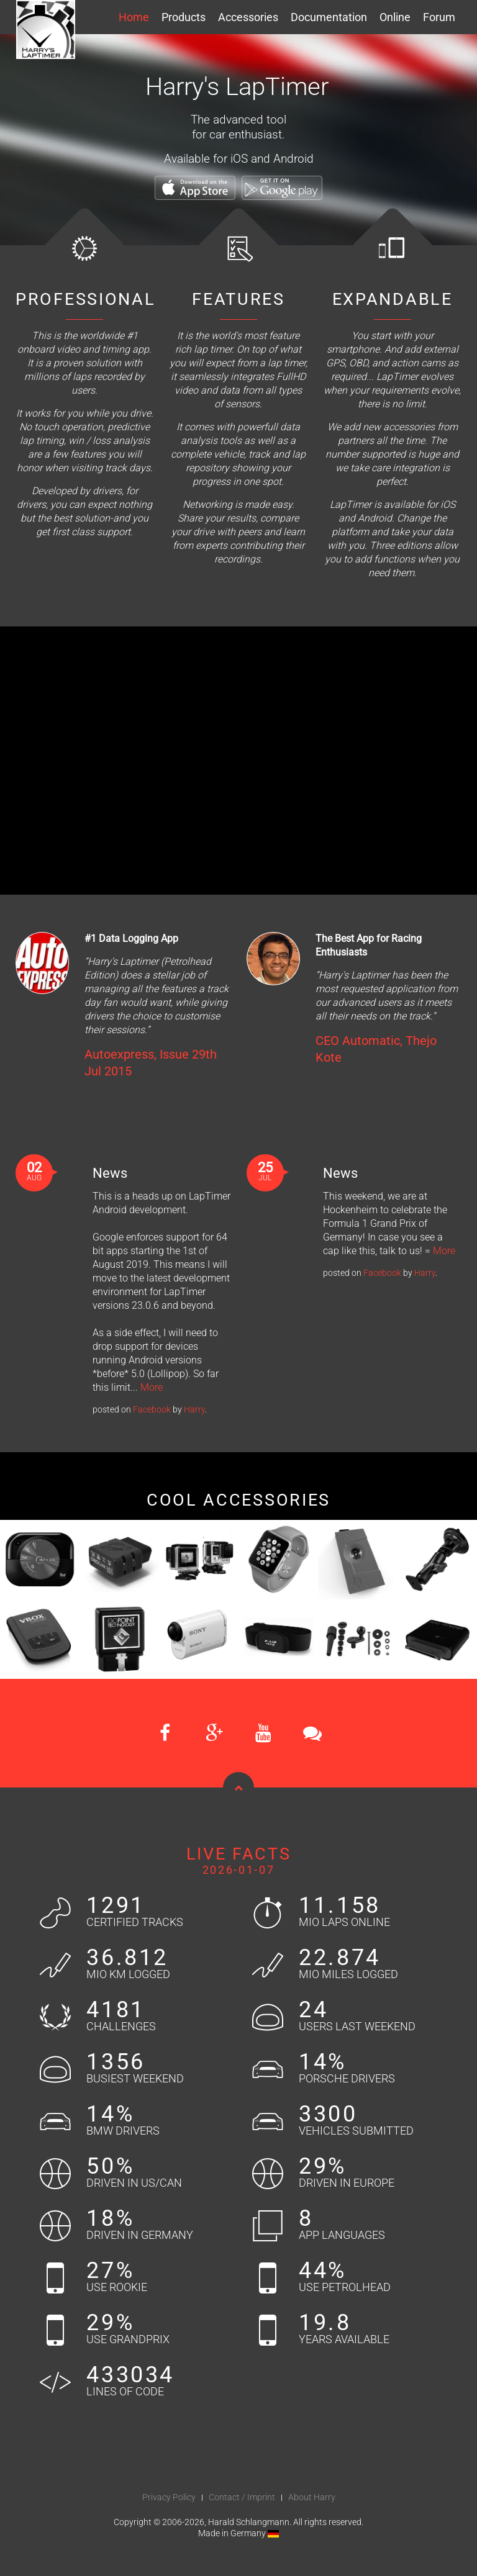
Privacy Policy (169, 2497)
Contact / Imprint (242, 2497)
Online (395, 17)
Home (134, 17)
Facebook (152, 1409)
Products (183, 17)
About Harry (311, 2497)
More (151, 1387)
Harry (194, 1409)
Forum (439, 17)
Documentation (329, 17)
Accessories (248, 17)
